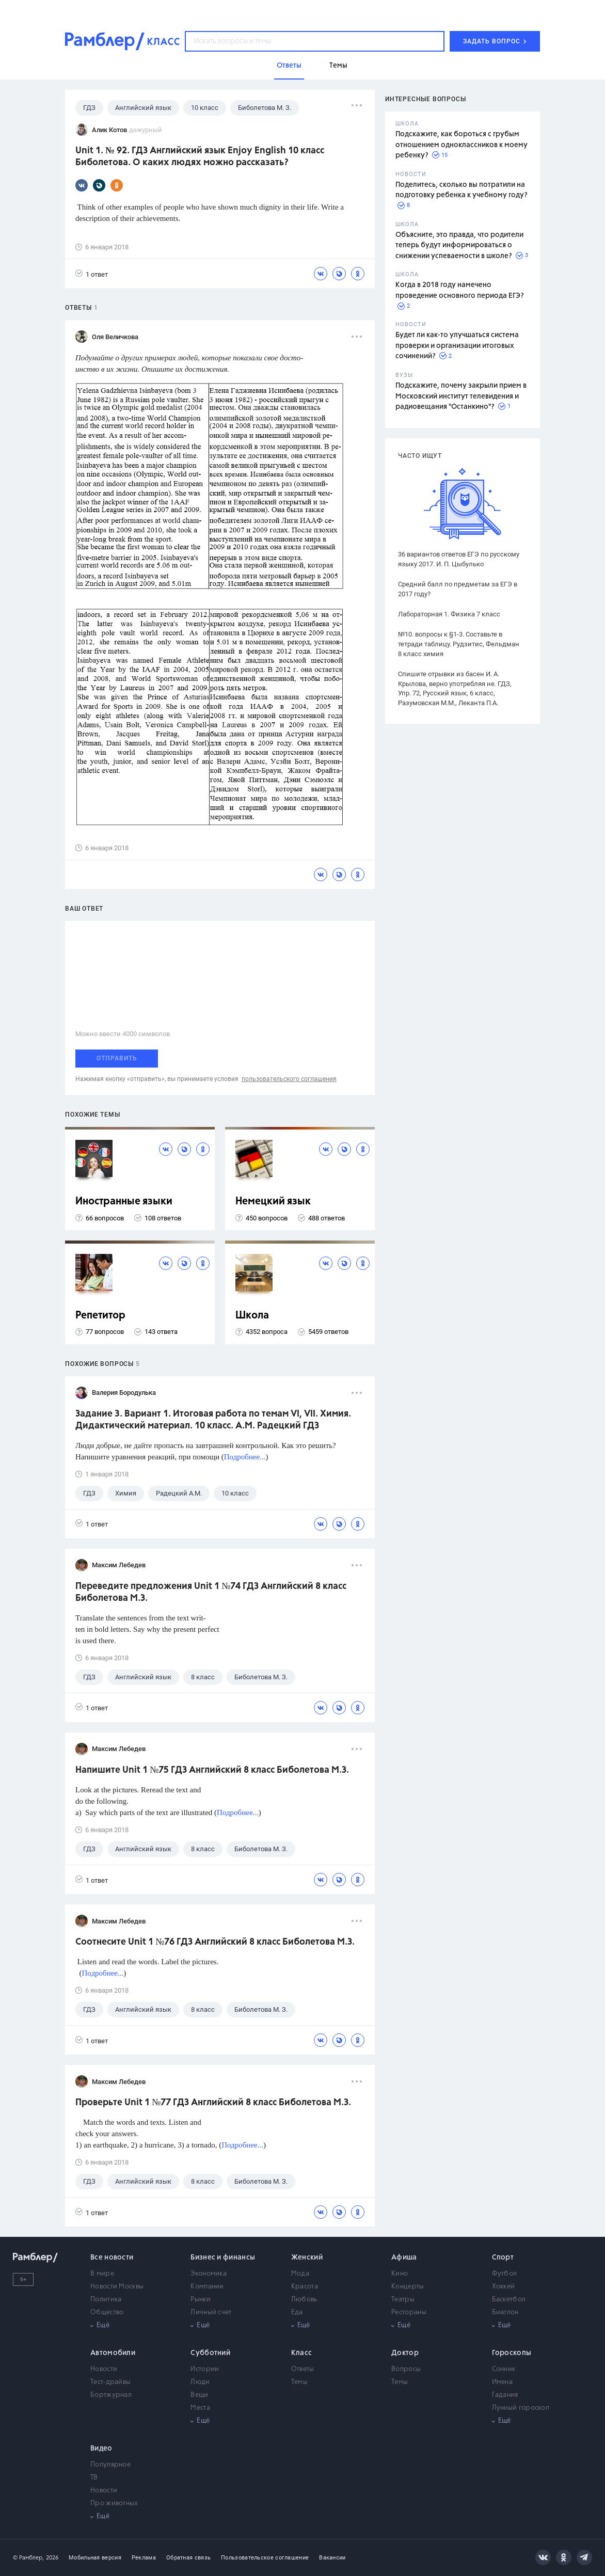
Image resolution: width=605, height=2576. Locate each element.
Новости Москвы (117, 2286)
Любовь (304, 2299)
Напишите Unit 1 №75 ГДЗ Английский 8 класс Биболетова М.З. (212, 1770)
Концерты (407, 2286)
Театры (403, 2299)
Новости (103, 2369)
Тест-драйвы (110, 2382)
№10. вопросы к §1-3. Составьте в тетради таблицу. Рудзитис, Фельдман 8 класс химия (458, 644)
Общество (106, 2312)
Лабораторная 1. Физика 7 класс (449, 614)
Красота (304, 2286)
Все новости (111, 2257)
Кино (399, 2273)
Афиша (404, 2257)
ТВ (94, 2477)
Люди (200, 2382)
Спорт (503, 2257)
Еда (297, 2312)
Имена (502, 2382)
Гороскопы (512, 2353)
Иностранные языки (123, 1201)
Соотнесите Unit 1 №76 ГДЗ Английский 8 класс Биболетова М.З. (215, 1942)
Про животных (114, 2503)
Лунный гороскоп (521, 2408)
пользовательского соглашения (289, 1079)
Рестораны (408, 2312)
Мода (300, 2273)
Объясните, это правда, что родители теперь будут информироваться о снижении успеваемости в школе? (459, 245)
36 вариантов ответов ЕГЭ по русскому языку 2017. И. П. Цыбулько (458, 559)
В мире (102, 2273)
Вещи (199, 2395)
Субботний (210, 2353)
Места (200, 2408)
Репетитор (100, 1315)
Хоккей (503, 2286)
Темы (299, 2382)
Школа (252, 1315)
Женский (307, 2257)
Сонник (504, 2369)
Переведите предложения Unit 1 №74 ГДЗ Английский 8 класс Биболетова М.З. (210, 1592)
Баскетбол (509, 2299)
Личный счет (210, 2312)
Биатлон (505, 2312)
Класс (301, 2353)
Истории (204, 2369)
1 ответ (91, 273)
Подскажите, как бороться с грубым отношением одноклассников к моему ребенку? (461, 145)
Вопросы (406, 2369)
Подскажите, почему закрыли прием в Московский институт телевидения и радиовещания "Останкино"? (461, 396)
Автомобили (112, 2353)
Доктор (405, 2353)
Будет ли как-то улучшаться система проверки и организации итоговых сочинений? (457, 345)
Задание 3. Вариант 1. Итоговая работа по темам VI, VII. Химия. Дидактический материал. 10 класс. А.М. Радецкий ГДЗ (213, 1419)
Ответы (302, 2369)
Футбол (504, 2273)
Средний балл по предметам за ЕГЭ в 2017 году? (457, 589)
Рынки (200, 2299)
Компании (207, 2286)
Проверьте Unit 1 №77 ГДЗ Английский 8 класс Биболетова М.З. (213, 2102)
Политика (105, 2299)
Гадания (505, 2395)
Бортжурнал (111, 2395)
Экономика (208, 2273)
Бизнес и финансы (222, 2257)
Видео (101, 2448)
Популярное (110, 2464)
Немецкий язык (273, 1201)
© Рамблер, (28, 2558)
